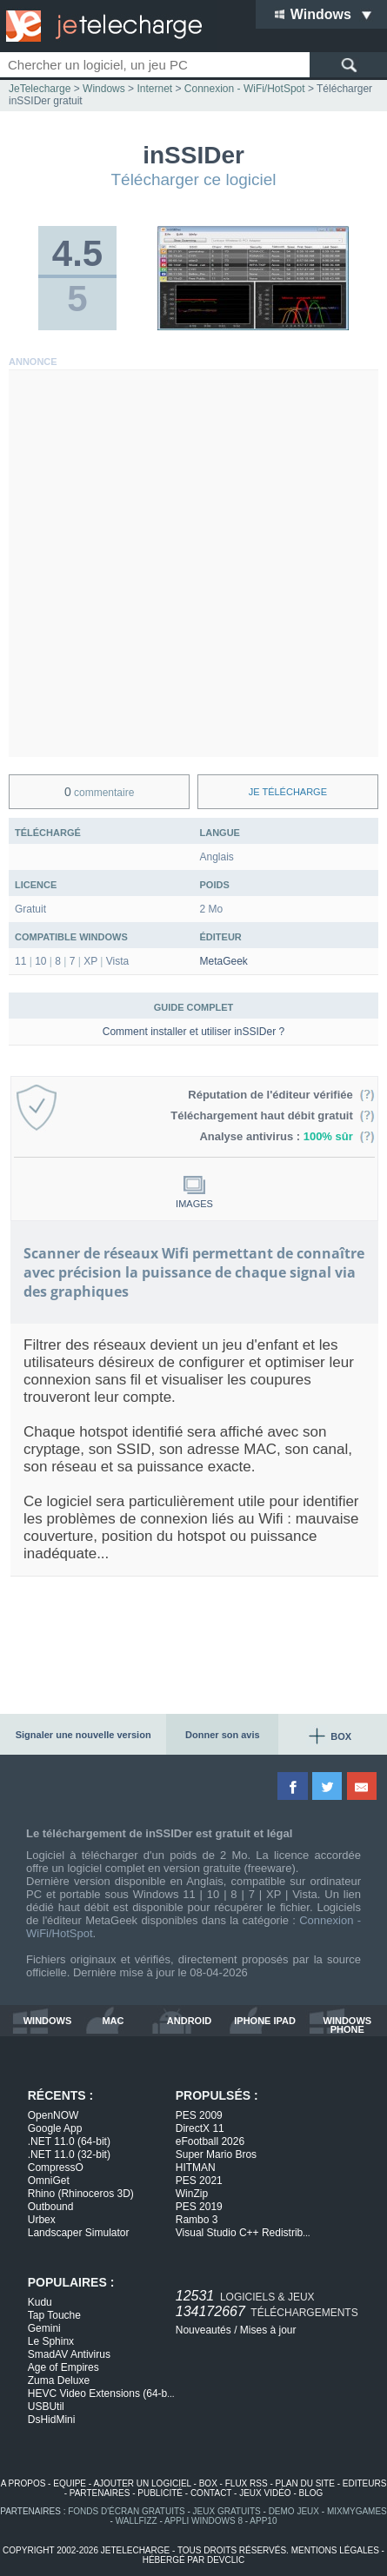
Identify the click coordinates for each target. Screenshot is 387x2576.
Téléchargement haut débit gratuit (272, 1115)
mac (112, 2021)
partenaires (100, 2493)
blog (311, 2493)
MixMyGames (357, 2511)
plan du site (305, 2483)
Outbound (51, 2207)
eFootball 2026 (210, 2141)
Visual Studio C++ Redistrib (243, 2233)
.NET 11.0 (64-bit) (69, 2141)
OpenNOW (53, 2115)
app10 (263, 2521)
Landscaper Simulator (79, 2233)
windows (47, 2021)
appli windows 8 (203, 2521)
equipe (69, 2483)
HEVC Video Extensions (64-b (101, 2393)
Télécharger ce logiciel (193, 179)
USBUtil (46, 2406)
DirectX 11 (200, 2128)
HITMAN (196, 2167)
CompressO (55, 2167)
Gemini (44, 2328)
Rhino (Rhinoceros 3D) (81, 2194)
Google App (55, 2128)
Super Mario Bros (216, 2154)
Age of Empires (63, 2367)
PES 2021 (199, 2180)
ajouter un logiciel (141, 2483)
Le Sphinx (51, 2341)
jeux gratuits (227, 2511)
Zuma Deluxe (59, 2380)
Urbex (42, 2220)
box (208, 2483)
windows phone (348, 2025)
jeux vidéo (264, 2493)
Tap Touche (54, 2315)
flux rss (246, 2483)
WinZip (192, 2194)
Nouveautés (203, 2330)
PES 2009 (199, 2115)
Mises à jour (268, 2330)
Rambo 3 (197, 2220)
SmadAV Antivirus (69, 2354)
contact (210, 2493)
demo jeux (294, 2511)
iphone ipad (265, 2021)
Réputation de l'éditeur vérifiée (281, 1094)
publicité (160, 2493)
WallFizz (136, 2521)
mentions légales (335, 2550)
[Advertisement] (193, 563)
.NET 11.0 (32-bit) (69, 2154)
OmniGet (49, 2180)
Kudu (40, 2302)
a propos (23, 2483)
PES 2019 (199, 2207)
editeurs (365, 2483)
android (189, 2021)
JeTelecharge (39, 89)
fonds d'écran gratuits (126, 2511)
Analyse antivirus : (287, 1136)
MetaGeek (224, 961)
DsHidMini (52, 2419)
